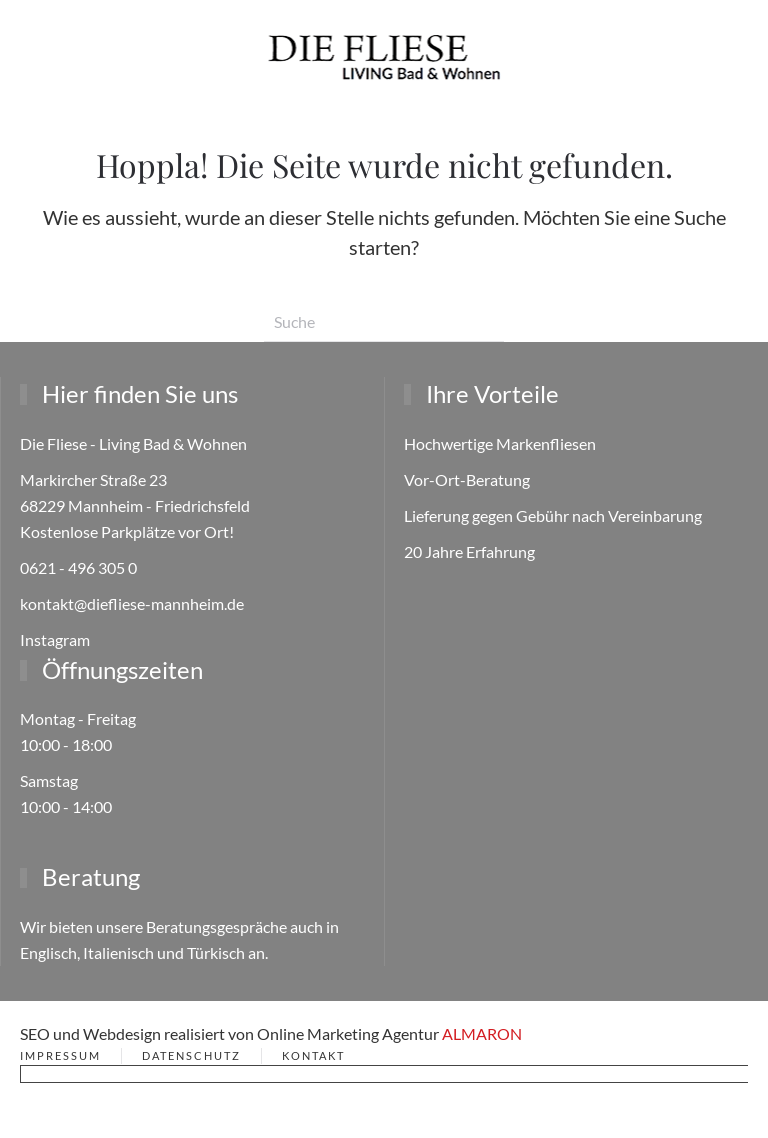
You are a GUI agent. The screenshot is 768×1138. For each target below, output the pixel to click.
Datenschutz (191, 1055)
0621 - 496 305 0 (78, 567)
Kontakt (313, 1055)
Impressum (60, 1055)
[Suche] (384, 322)
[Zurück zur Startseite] (384, 56)
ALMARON (482, 1033)
